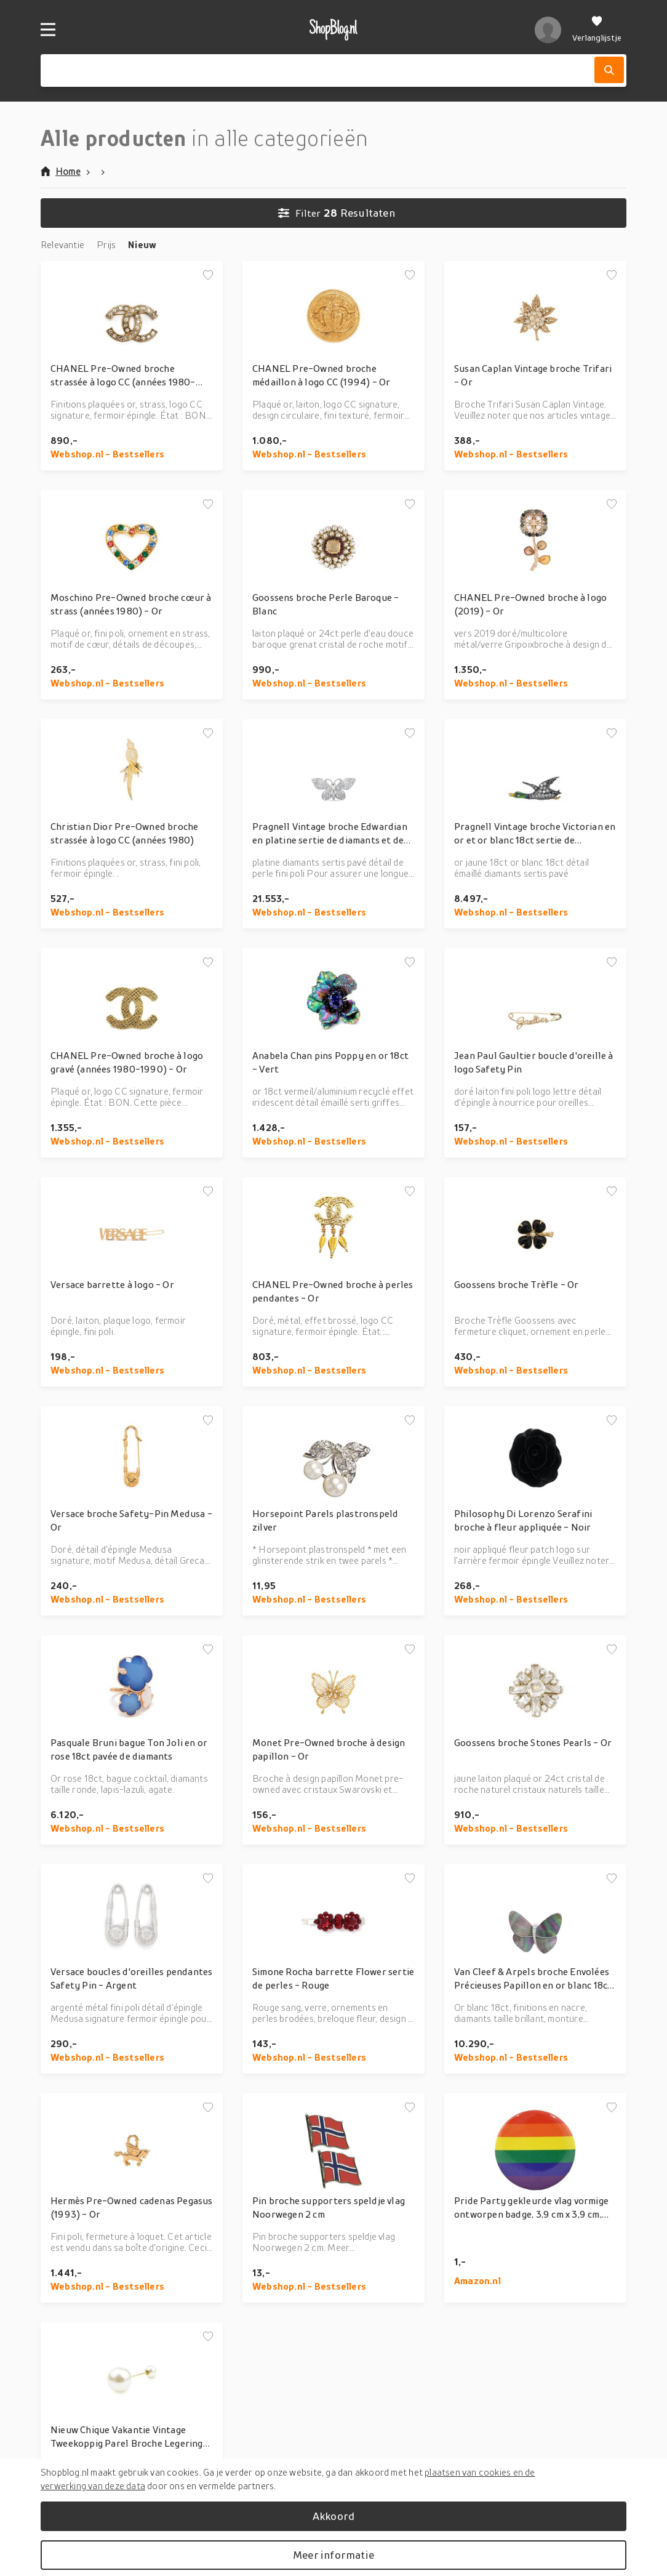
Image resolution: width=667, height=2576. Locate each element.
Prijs (106, 244)
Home (61, 171)
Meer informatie (333, 2554)
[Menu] (48, 29)
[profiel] (548, 29)
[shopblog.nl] (333, 29)
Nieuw (142, 244)
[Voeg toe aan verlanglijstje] (208, 276)
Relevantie (62, 244)
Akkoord (333, 2516)
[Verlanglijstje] (596, 29)
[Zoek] (609, 70)
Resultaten (336, 213)
